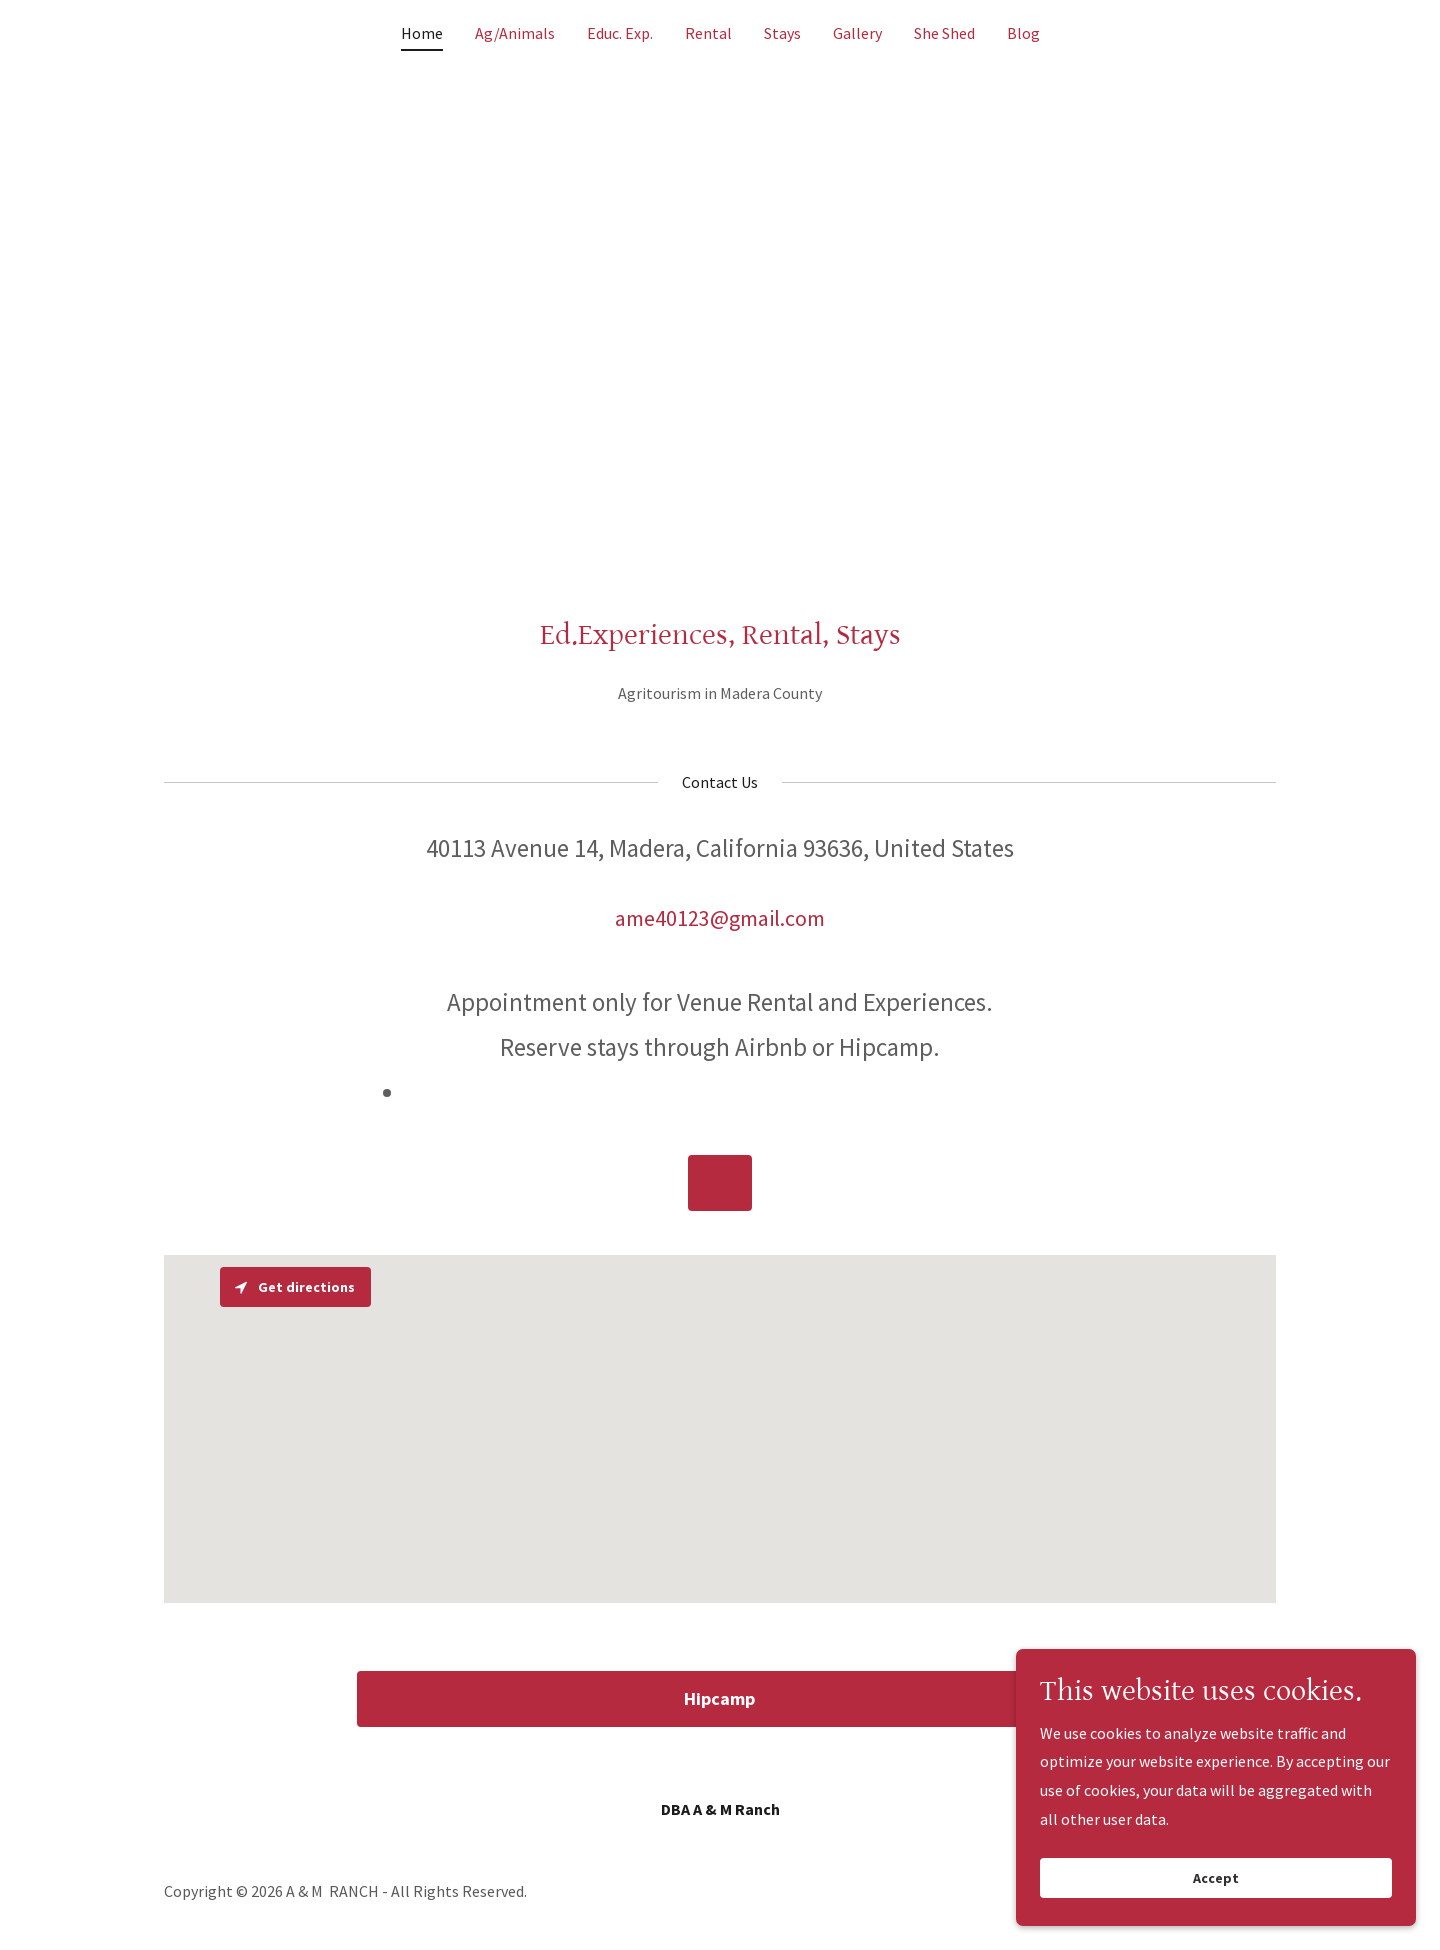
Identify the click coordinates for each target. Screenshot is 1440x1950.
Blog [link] (1023, 33)
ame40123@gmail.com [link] (720, 918)
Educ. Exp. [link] (620, 33)
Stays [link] (782, 33)
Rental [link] (708, 33)
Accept (1216, 1878)
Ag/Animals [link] (515, 33)
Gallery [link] (857, 33)
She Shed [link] (944, 33)
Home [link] (422, 33)
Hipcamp (719, 1698)
